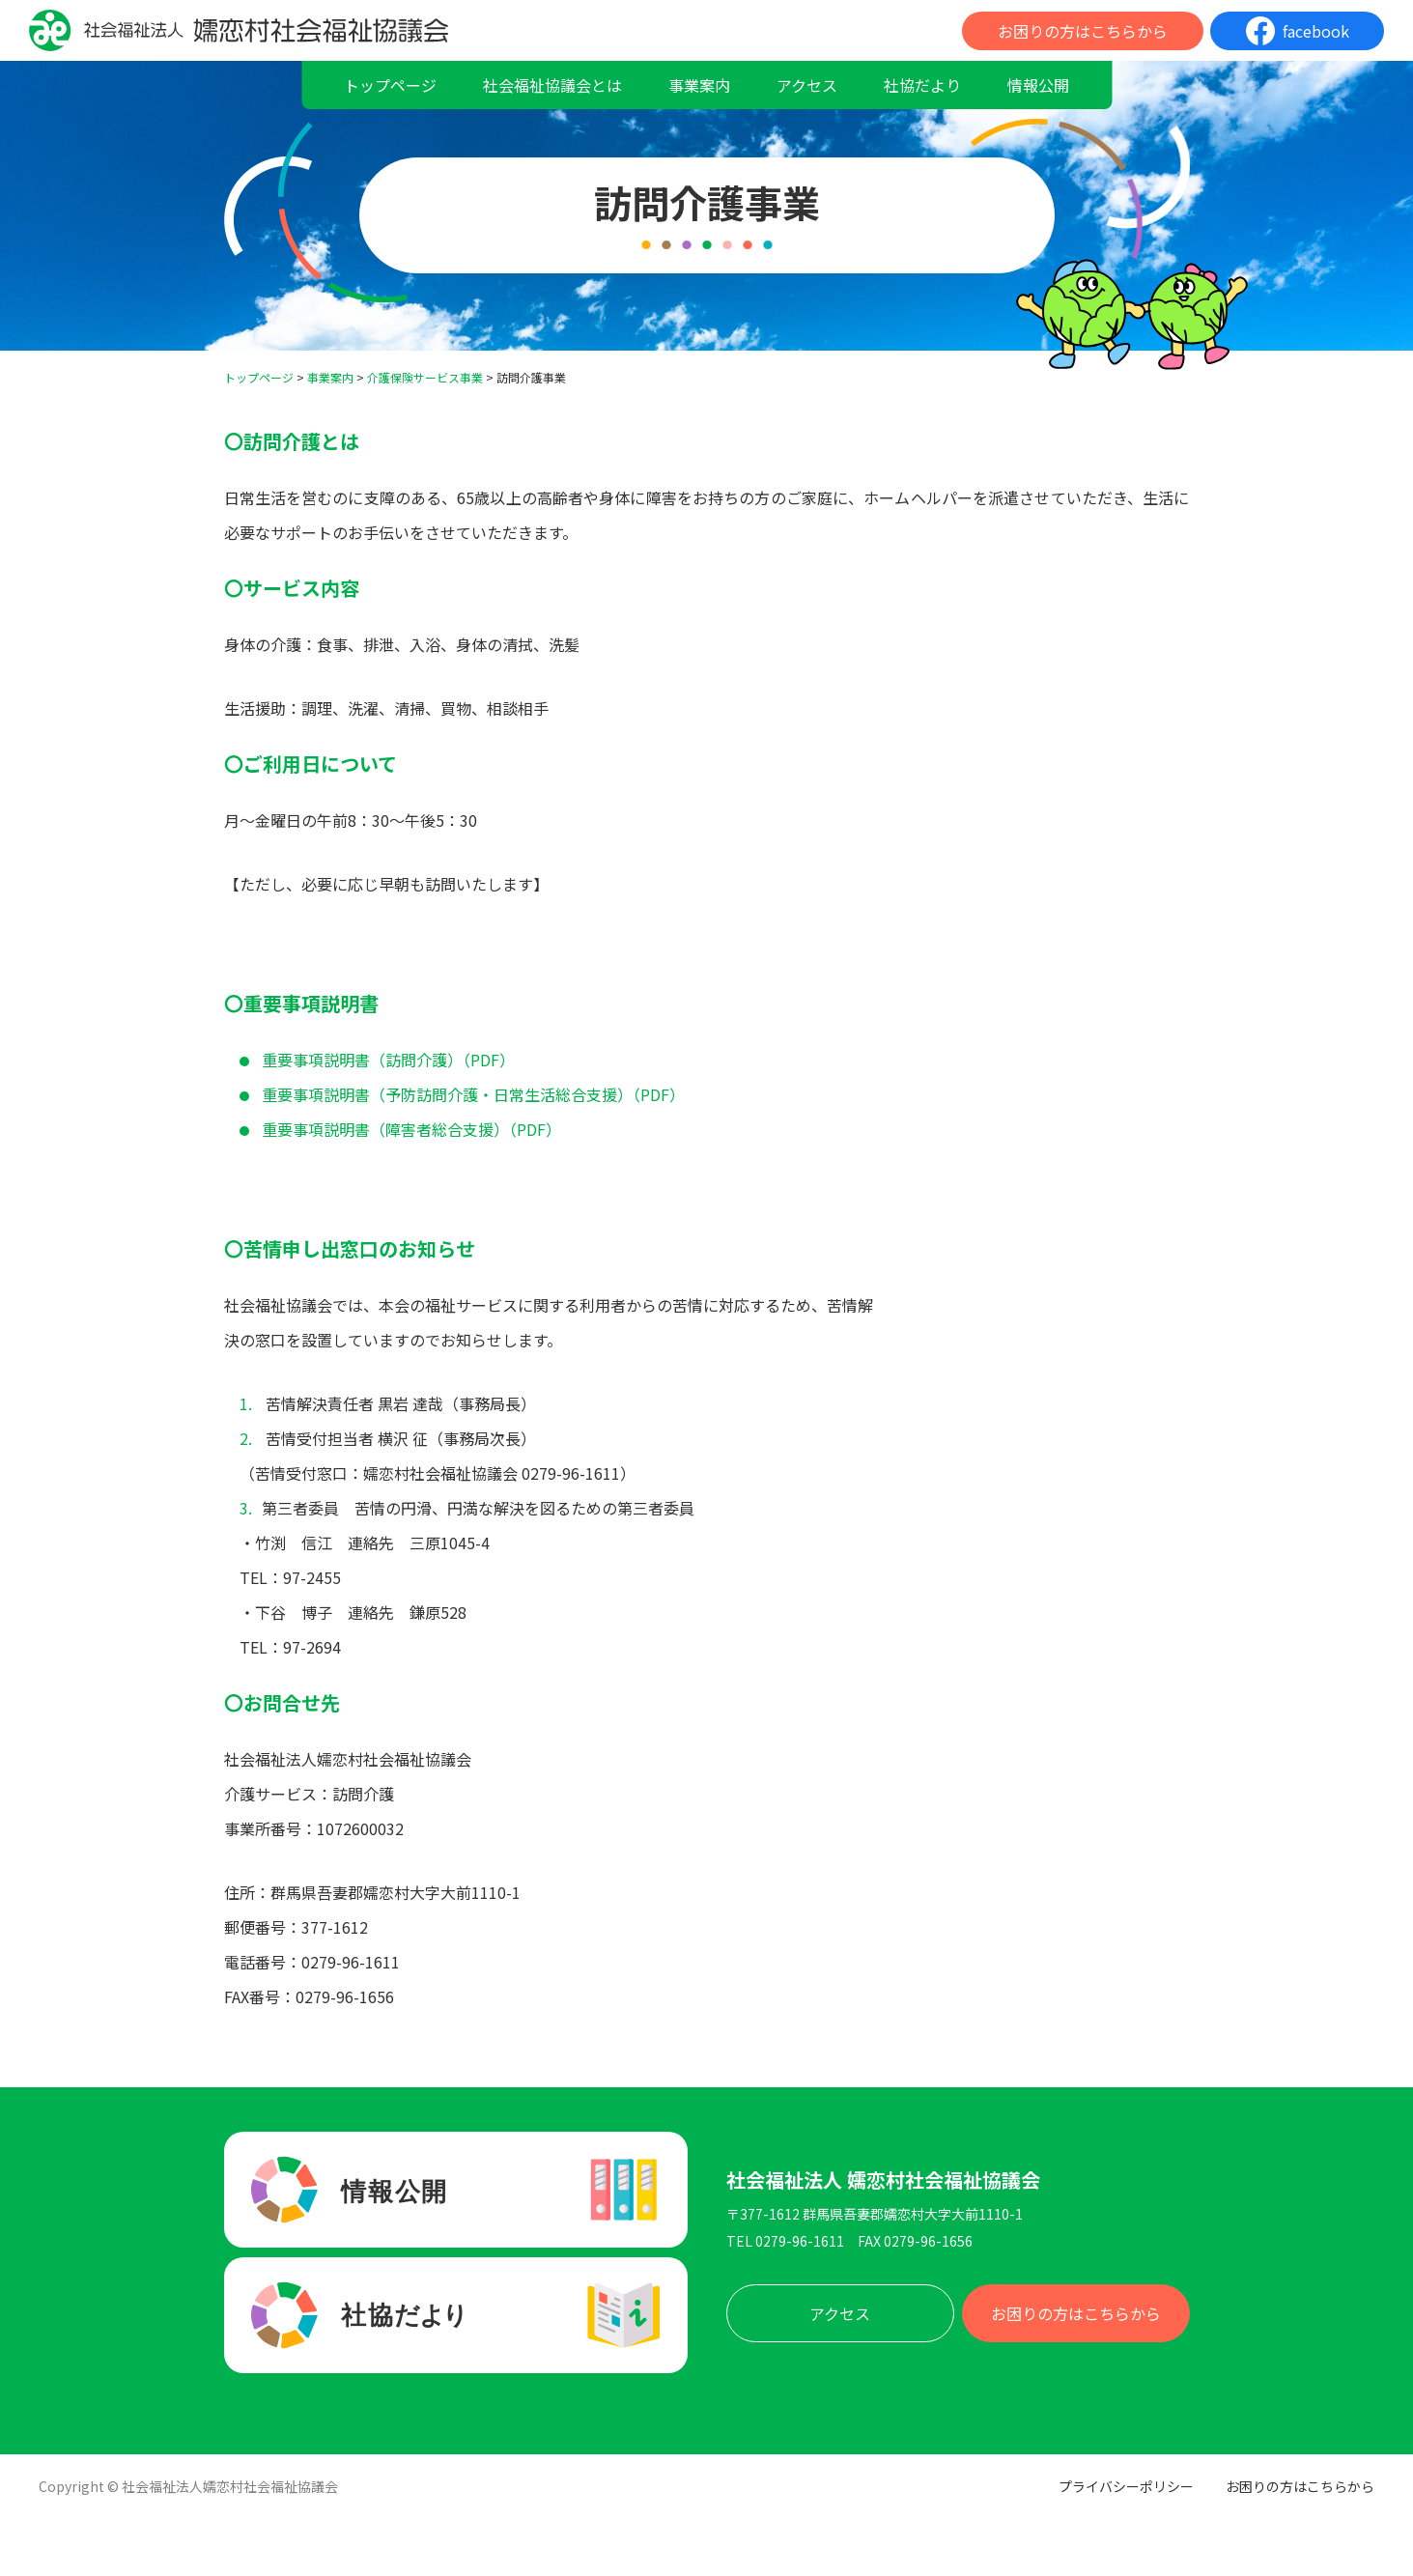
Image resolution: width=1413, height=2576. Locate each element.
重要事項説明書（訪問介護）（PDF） (388, 1059)
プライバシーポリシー (1126, 2486)
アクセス (807, 85)
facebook (1316, 30)
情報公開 (1038, 85)
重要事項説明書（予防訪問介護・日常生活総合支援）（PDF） (473, 1094)
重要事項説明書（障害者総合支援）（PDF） (411, 1129)
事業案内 (699, 85)
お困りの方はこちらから (1083, 30)
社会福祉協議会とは (552, 85)
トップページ (390, 85)
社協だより (922, 85)
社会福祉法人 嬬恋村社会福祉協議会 (883, 2180)
